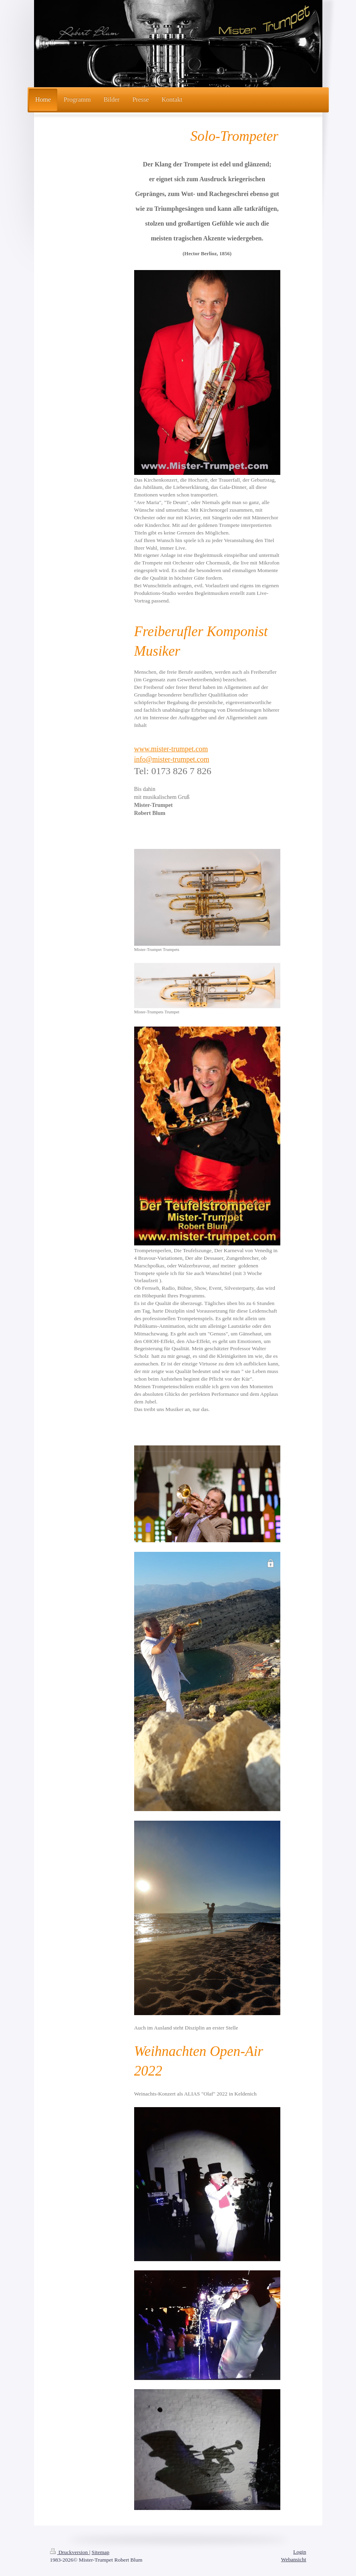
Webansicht (293, 2559)
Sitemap (100, 2552)
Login (299, 2552)
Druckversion (69, 2552)
